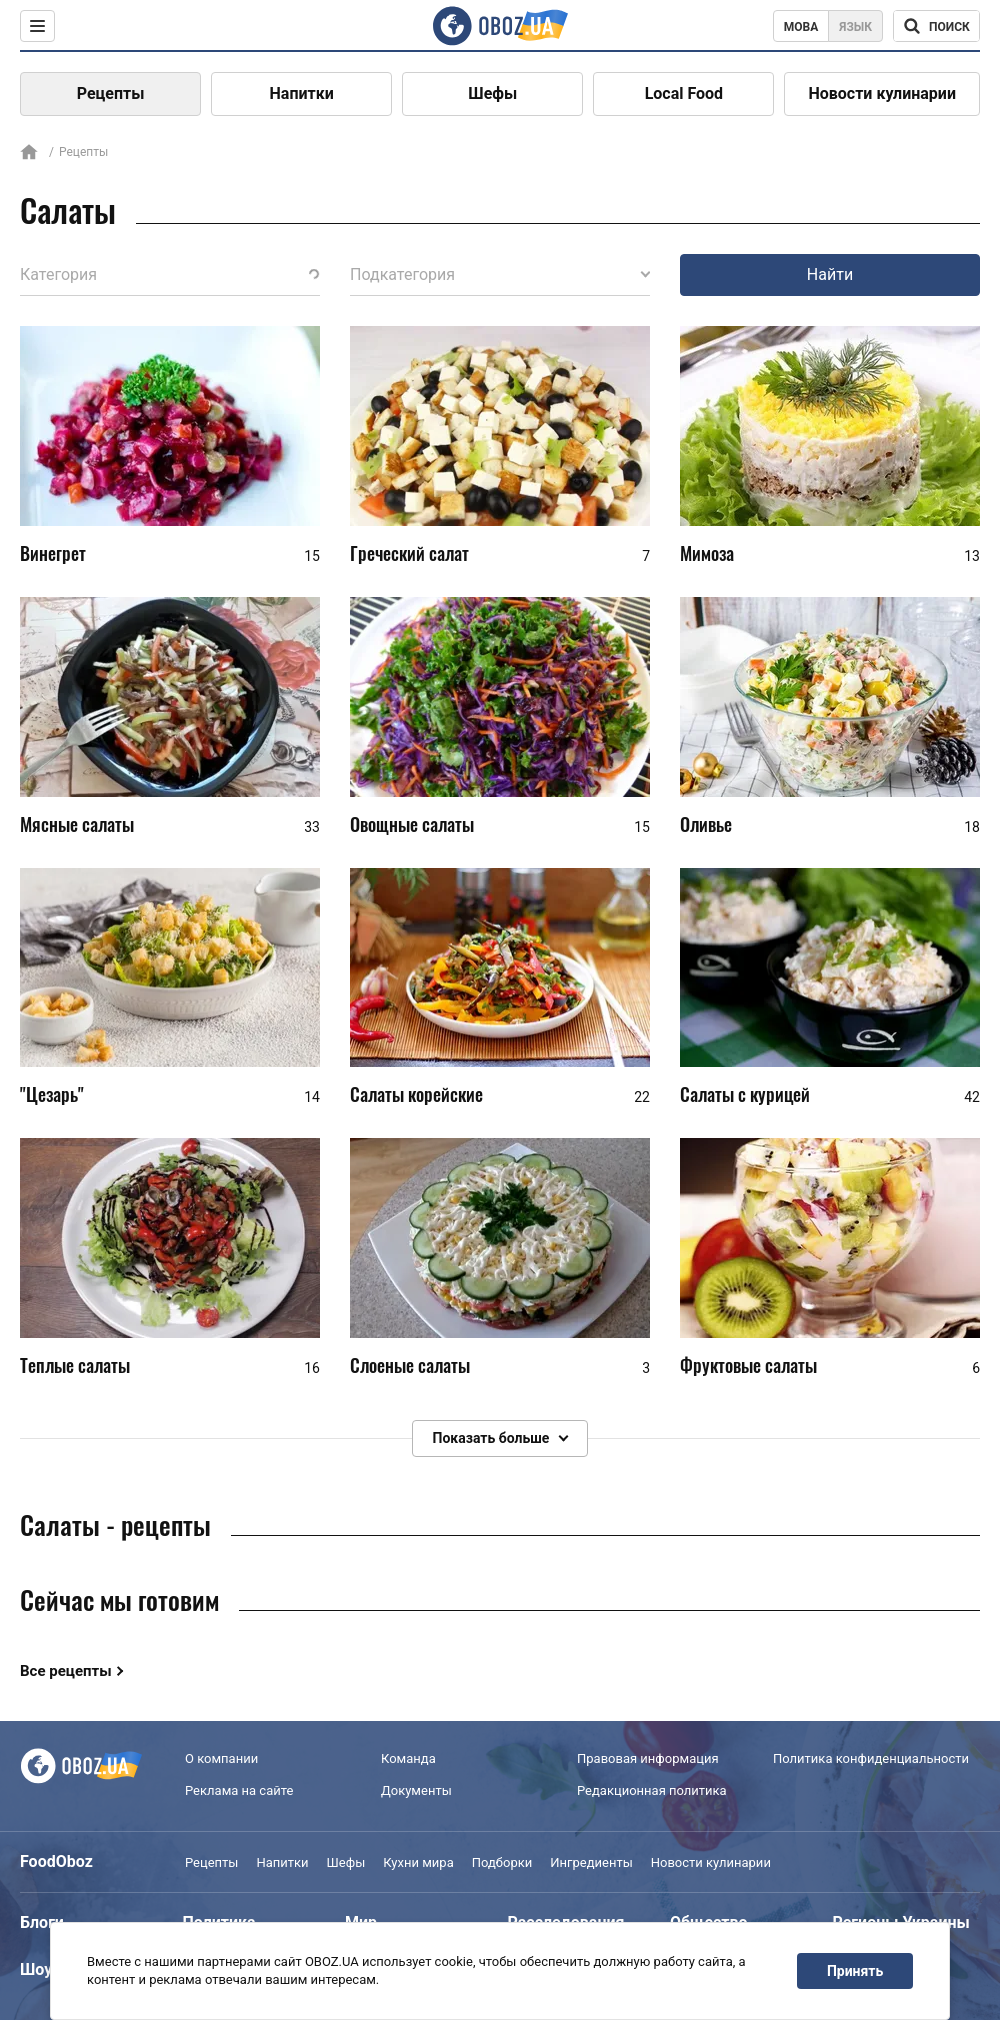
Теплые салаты (75, 1365)
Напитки (302, 93)
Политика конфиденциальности (871, 1758)
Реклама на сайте (239, 1790)
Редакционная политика (652, 1790)
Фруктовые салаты (748, 1365)
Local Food (684, 93)
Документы (416, 1790)
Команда (408, 1758)
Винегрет (53, 553)
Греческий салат (409, 553)
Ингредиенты (591, 1862)
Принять (855, 1971)
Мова (801, 27)
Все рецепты (66, 1671)
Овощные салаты (412, 824)
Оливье (706, 824)
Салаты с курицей (745, 1094)
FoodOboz (56, 1861)
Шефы (492, 93)
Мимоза (707, 553)
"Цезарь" (52, 1094)
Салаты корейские (416, 1094)
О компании (221, 1758)
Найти (830, 274)
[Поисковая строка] (936, 26)
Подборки (502, 1862)
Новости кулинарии (882, 93)
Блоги (42, 1922)
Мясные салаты (77, 824)
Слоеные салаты (410, 1365)
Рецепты (111, 93)
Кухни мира (418, 1862)
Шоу (36, 1969)
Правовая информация (648, 1758)
